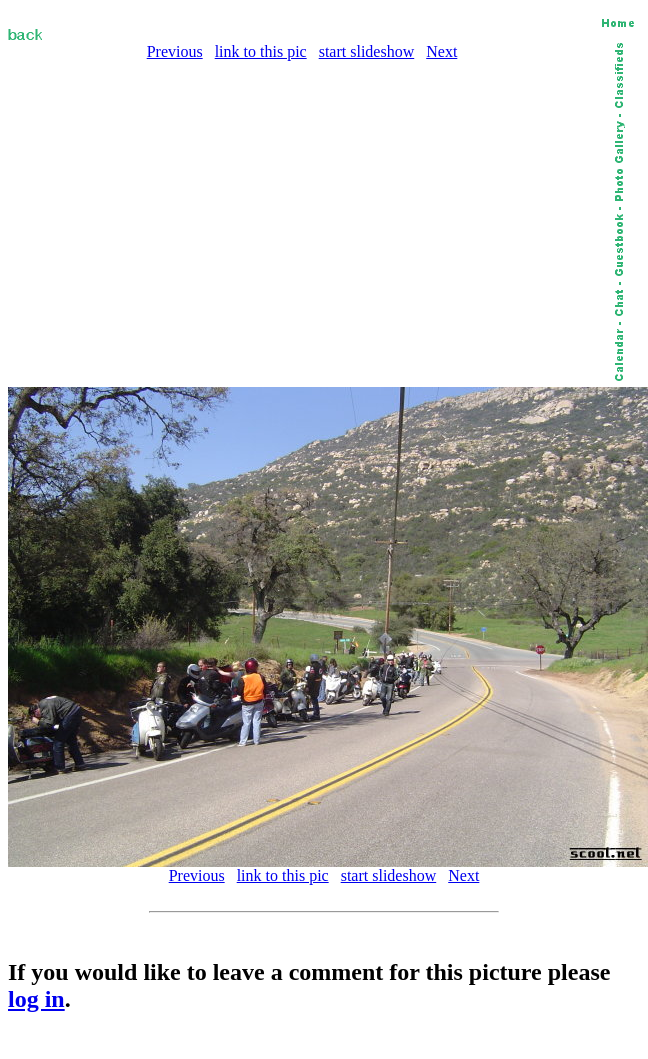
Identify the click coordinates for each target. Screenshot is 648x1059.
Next (441, 51)
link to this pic (261, 51)
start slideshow (367, 51)
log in (36, 999)
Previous (175, 51)
